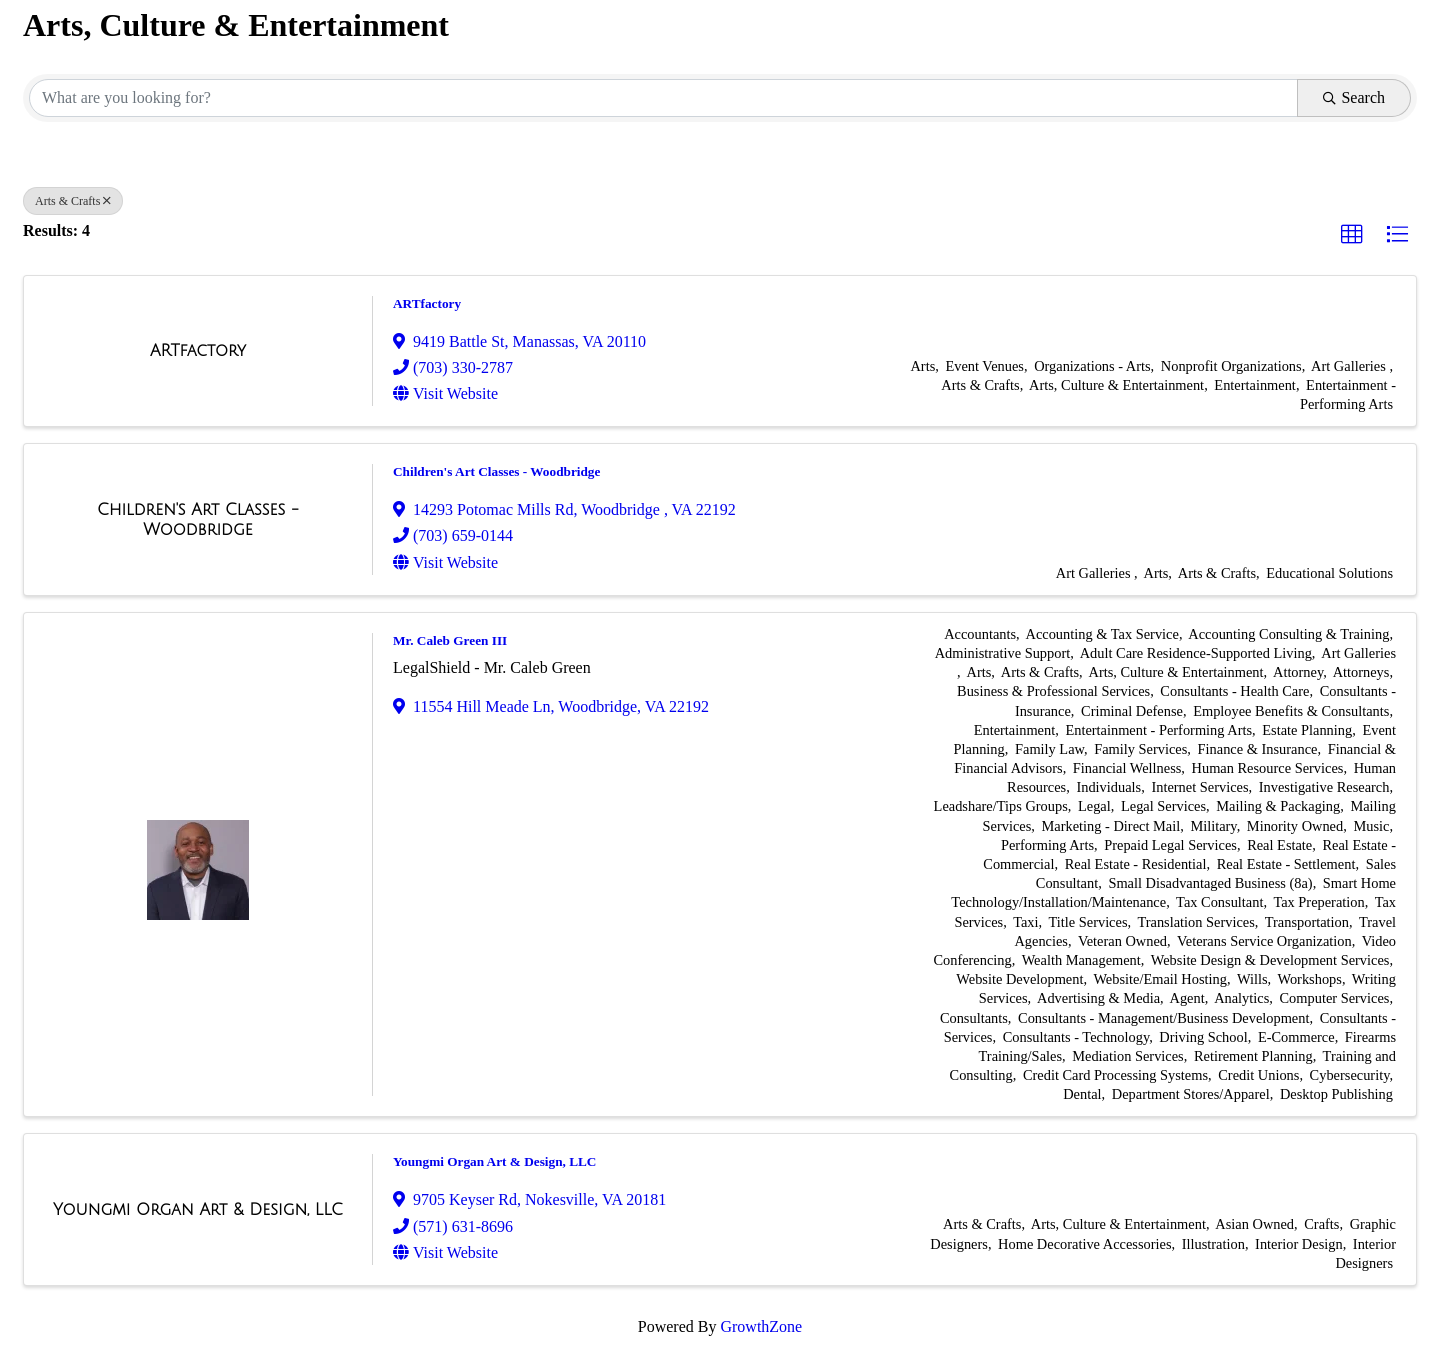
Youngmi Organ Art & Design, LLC (494, 1161)
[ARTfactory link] (198, 351)
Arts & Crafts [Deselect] (73, 201)
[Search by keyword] (663, 98)
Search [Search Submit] (1354, 97)
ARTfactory (427, 303)
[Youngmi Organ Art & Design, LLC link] (198, 1210)
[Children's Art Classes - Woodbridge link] (198, 519)
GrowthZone (761, 1326)
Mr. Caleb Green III (450, 640)
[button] (1352, 235)
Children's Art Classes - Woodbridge (496, 471)
